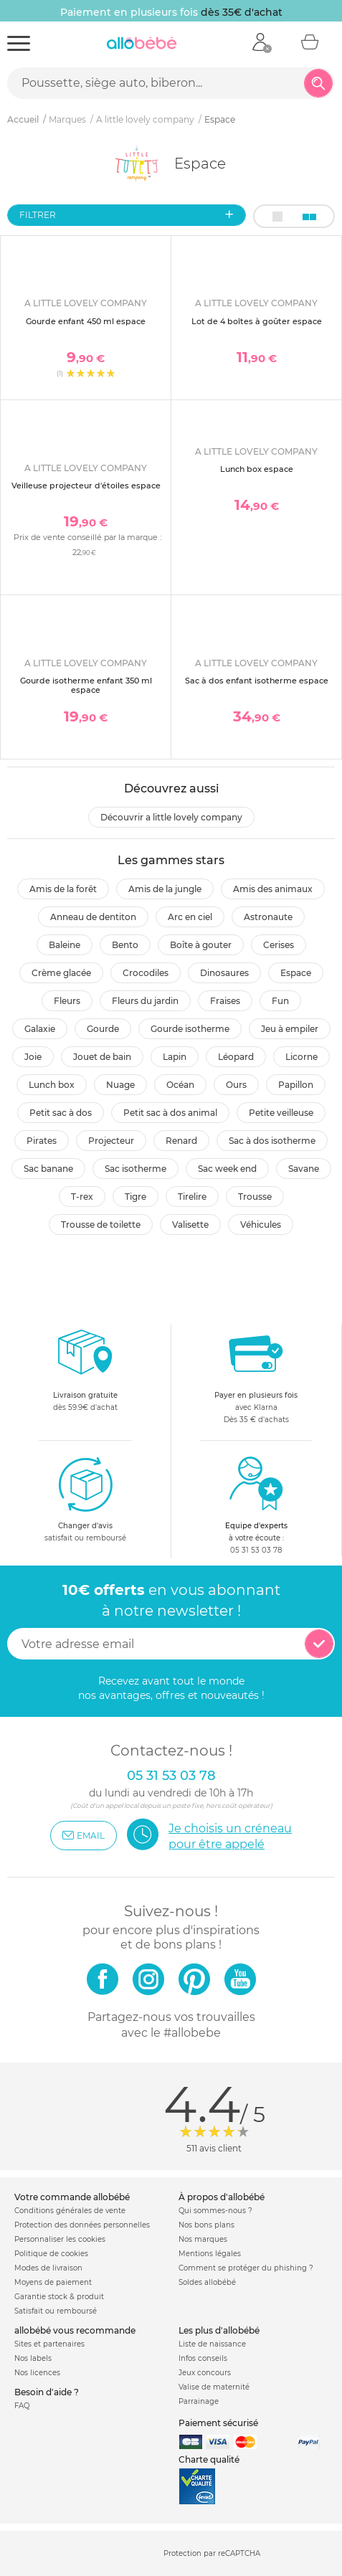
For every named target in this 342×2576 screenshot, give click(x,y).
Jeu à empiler (289, 1028)
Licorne (301, 1056)
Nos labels (33, 2358)
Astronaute (268, 916)
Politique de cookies (51, 2253)
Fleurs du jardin (145, 1000)
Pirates (42, 1140)
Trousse (255, 1196)
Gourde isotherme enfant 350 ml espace (86, 685)
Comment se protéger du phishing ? (246, 2268)
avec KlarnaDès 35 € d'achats (256, 1374)
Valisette (190, 1224)
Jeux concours (205, 2372)
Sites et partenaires (49, 2344)
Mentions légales (210, 2253)
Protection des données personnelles (82, 2225)
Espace (295, 972)
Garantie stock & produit (59, 2296)
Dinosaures (224, 972)
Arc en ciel (190, 916)
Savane (303, 1168)
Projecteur (111, 1140)
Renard (181, 1140)
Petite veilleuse (281, 1112)
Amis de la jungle (164, 889)
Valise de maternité (214, 2387)
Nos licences (37, 2372)
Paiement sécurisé (218, 2423)
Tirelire (192, 1196)
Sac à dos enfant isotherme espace (256, 681)
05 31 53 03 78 (256, 1550)
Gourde (103, 1028)
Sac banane (48, 1168)
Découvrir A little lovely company (171, 817)
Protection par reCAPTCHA (211, 2554)
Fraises (225, 1000)
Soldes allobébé (207, 2282)
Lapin (174, 1056)
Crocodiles (145, 972)
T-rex (82, 1196)
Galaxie (39, 1028)
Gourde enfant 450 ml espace (86, 321)
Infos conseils (203, 2358)
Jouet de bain (102, 1056)
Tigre (135, 1196)
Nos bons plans (206, 2225)
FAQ (21, 2405)
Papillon (295, 1084)
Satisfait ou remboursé (55, 2311)
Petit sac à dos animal (170, 1112)
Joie (33, 1056)
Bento (125, 944)
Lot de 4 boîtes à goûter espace (256, 321)
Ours (236, 1084)
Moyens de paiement (53, 2282)
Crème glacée (61, 972)
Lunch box (52, 1084)
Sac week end (227, 1168)
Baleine (64, 944)
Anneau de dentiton (93, 916)
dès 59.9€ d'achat (85, 1374)
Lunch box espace (256, 469)
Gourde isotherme (190, 1028)
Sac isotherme (135, 1168)
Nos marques (203, 2239)
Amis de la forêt (63, 889)
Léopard (236, 1056)
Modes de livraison (48, 2268)
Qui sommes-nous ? (215, 2210)
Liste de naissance (212, 2344)
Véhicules (260, 1224)
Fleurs (67, 1000)
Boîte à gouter (201, 944)
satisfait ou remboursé (85, 1499)
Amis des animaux (273, 889)
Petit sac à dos (60, 1112)
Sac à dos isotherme (272, 1140)
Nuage (120, 1084)
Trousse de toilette (101, 1224)
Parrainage (199, 2401)
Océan (180, 1084)
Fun (280, 1000)
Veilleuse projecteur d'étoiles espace (86, 485)
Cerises (278, 944)
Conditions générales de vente (69, 2210)
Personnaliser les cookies (59, 2239)
